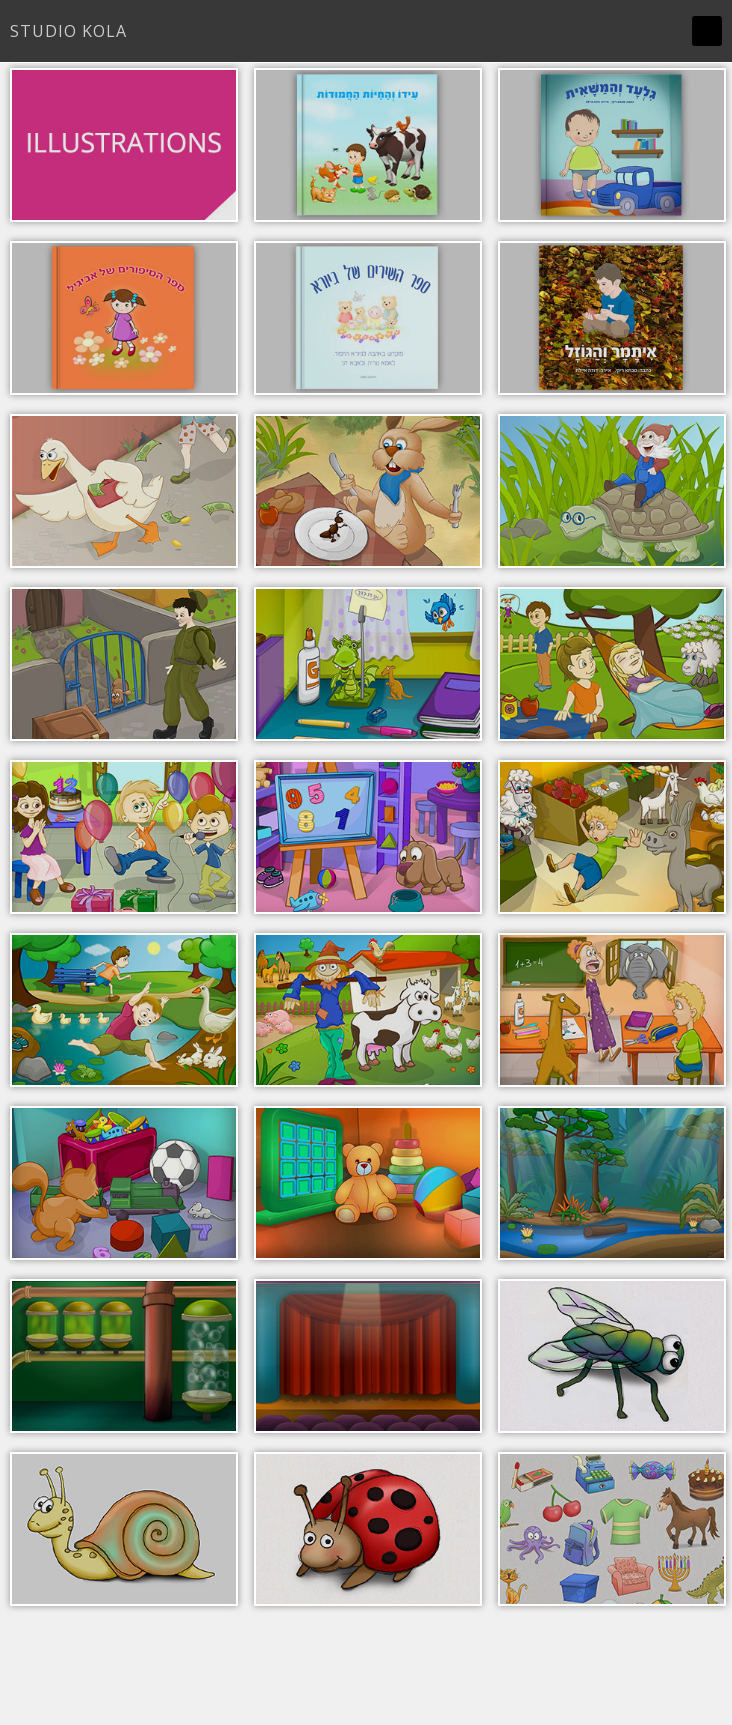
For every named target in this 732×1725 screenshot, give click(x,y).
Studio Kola (68, 31)
